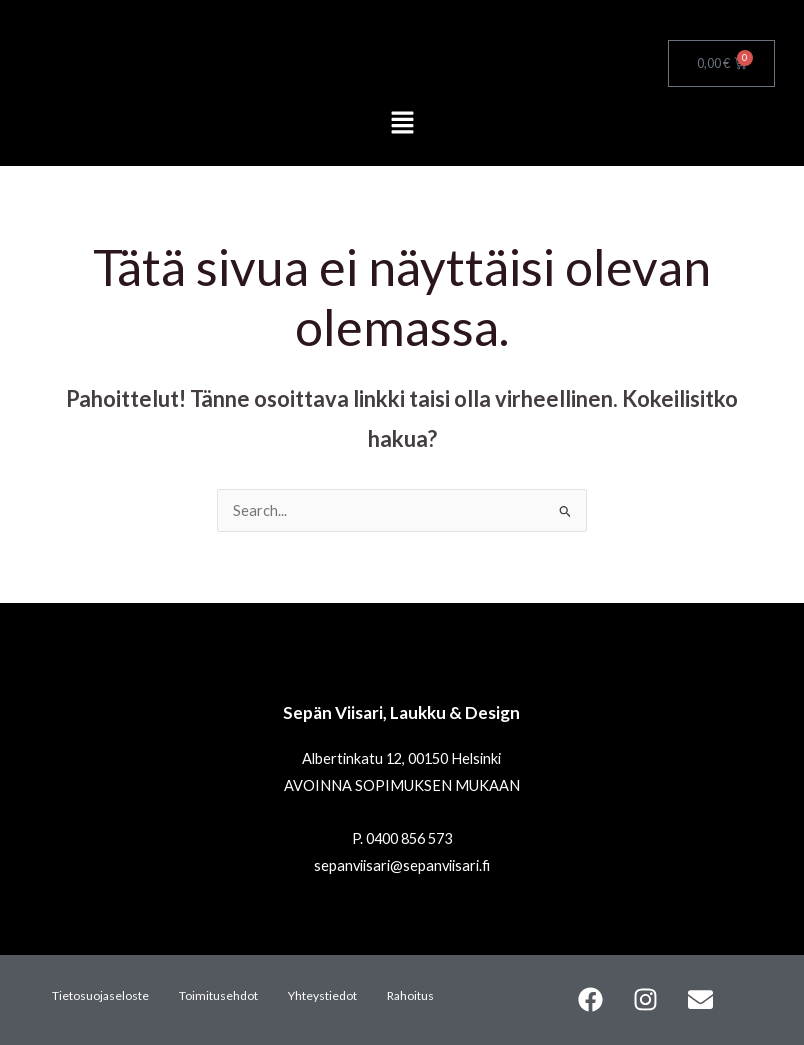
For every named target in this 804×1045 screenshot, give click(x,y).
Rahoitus (410, 995)
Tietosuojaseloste (100, 995)
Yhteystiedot (322, 995)
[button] (402, 124)
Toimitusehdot (218, 995)
